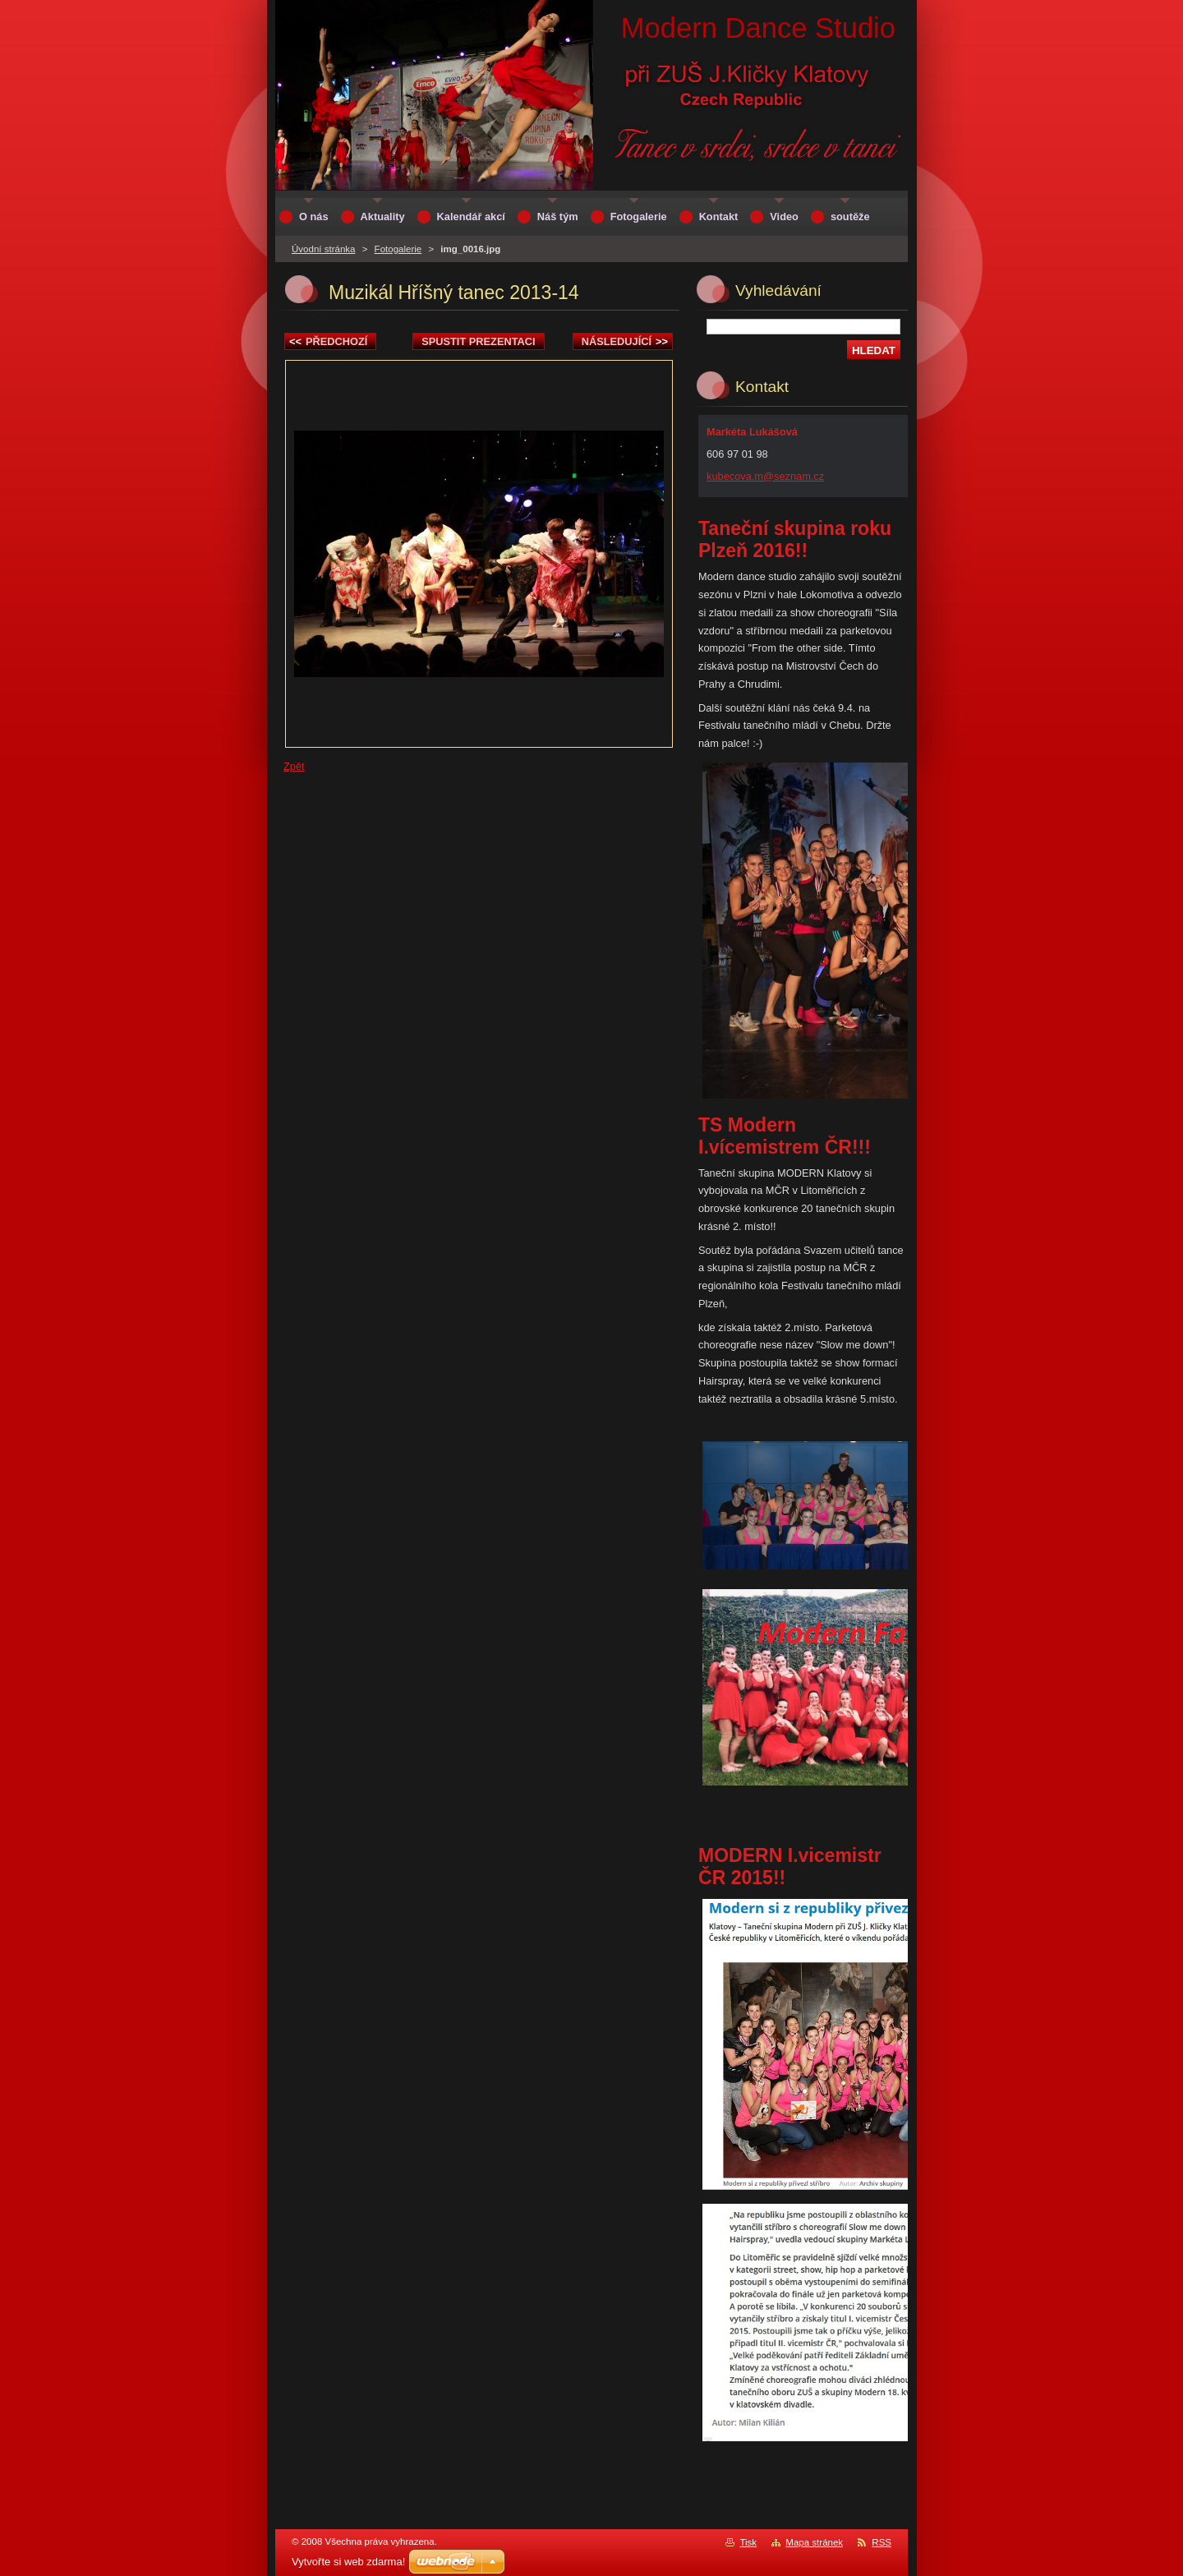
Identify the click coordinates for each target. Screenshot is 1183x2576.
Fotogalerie (398, 249)
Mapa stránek (814, 2542)
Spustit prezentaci (478, 341)
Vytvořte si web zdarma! (348, 2561)
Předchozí (328, 341)
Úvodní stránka (323, 249)
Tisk (748, 2542)
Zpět (294, 766)
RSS (881, 2542)
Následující (625, 341)
